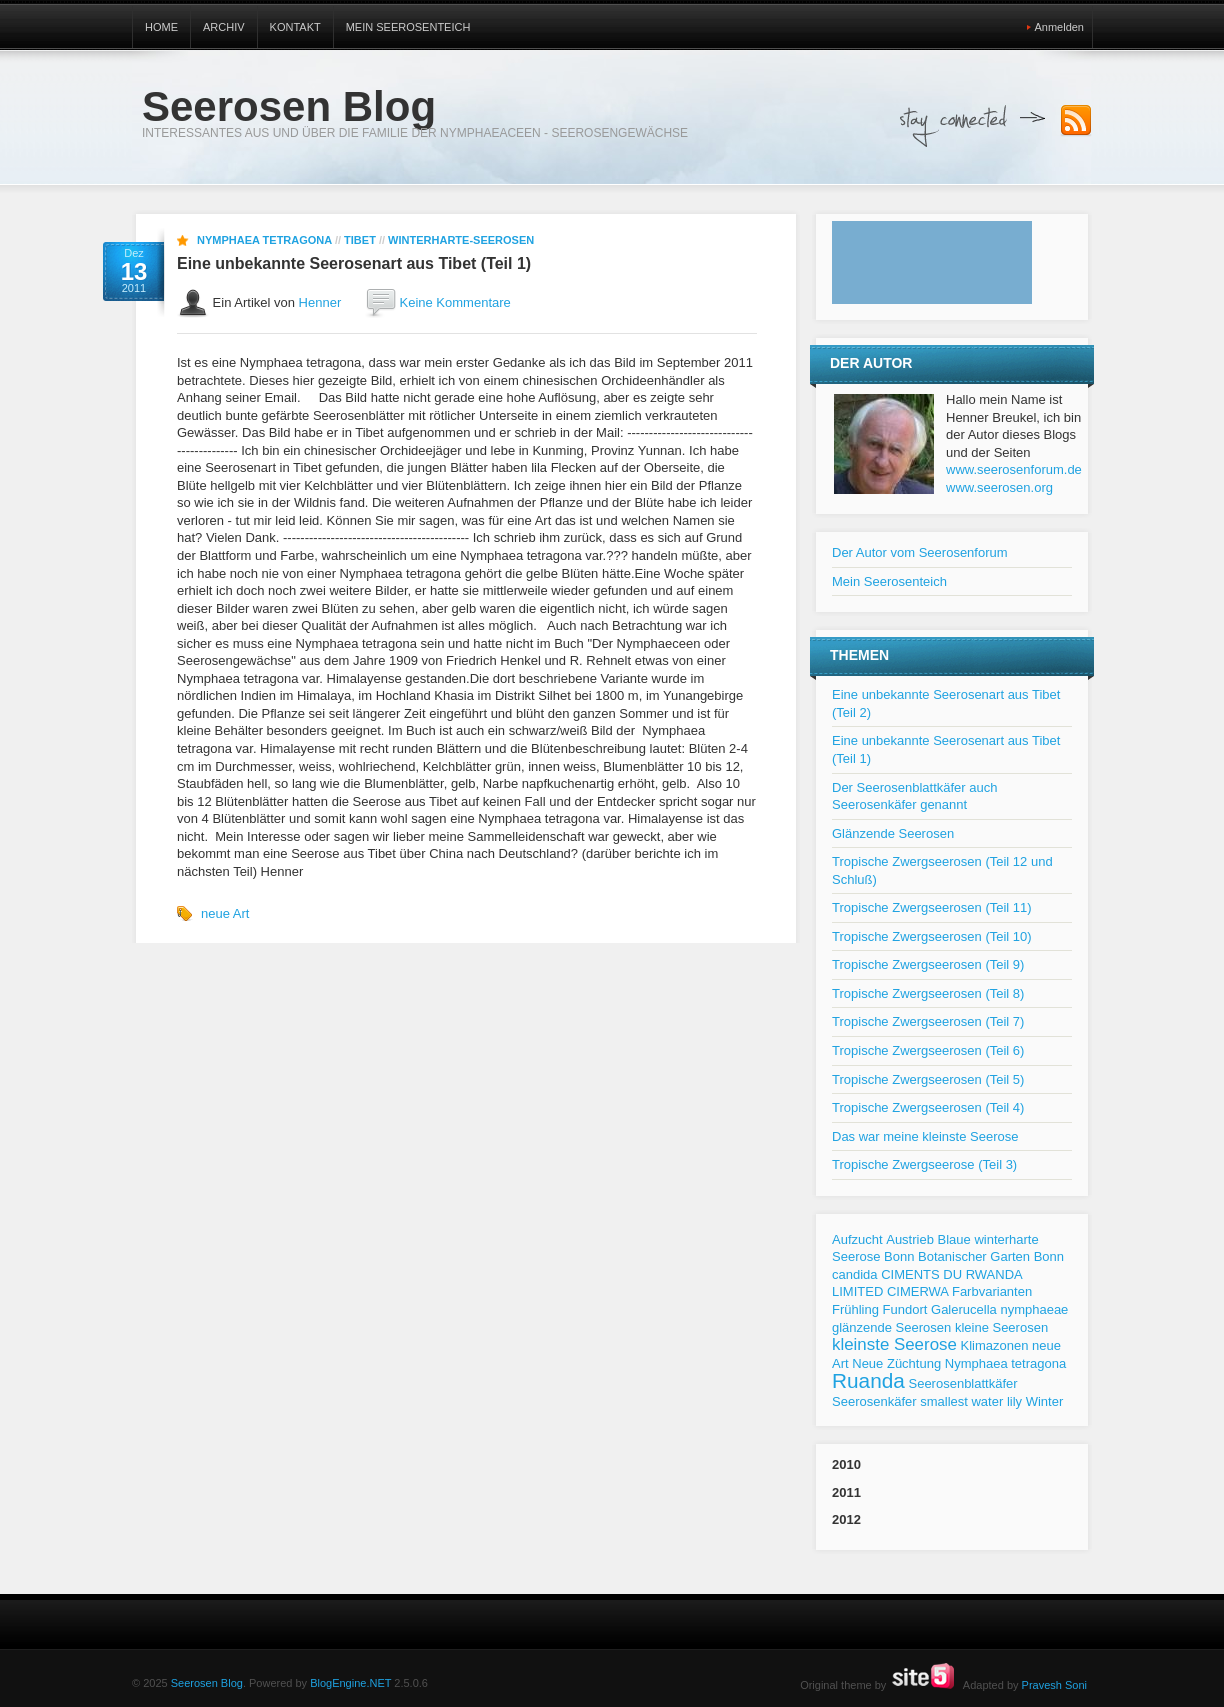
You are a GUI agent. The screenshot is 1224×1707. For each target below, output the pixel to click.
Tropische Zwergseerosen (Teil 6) (928, 1050)
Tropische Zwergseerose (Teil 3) (924, 1164)
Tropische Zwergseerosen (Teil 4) (928, 1107)
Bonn (899, 1256)
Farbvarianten (992, 1291)
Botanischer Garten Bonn (991, 1256)
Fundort (905, 1309)
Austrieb (910, 1239)
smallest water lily (971, 1401)
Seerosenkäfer (874, 1401)
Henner (320, 302)
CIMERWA (917, 1291)
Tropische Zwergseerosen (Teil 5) (928, 1079)
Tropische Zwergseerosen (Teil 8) (928, 993)
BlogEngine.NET (350, 1683)
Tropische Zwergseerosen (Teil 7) (928, 1021)
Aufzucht (857, 1239)
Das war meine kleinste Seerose (925, 1136)
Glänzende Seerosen (893, 833)
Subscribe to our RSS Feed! (1076, 121)
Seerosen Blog (289, 106)
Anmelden (1059, 27)
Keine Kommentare (455, 302)
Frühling (855, 1309)
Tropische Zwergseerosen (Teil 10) (932, 936)
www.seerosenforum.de (1014, 469)
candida (855, 1274)
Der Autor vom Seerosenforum (920, 552)
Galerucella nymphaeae (999, 1309)
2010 (846, 1464)
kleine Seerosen (1001, 1327)
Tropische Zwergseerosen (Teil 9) (928, 964)
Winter (1045, 1401)
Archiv (224, 27)
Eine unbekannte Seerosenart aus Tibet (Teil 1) (354, 263)
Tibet (360, 240)
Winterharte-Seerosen (461, 240)
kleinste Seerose (894, 1344)
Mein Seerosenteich (408, 27)
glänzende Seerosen (891, 1327)
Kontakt (295, 27)
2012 (846, 1519)
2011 (846, 1492)
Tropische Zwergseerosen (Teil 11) (932, 907)
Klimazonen (995, 1345)
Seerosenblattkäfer (962, 1383)
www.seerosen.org (999, 487)
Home (161, 27)
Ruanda (868, 1380)
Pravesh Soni (1054, 1685)
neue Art (225, 913)
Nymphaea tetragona (264, 240)
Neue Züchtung (896, 1363)
